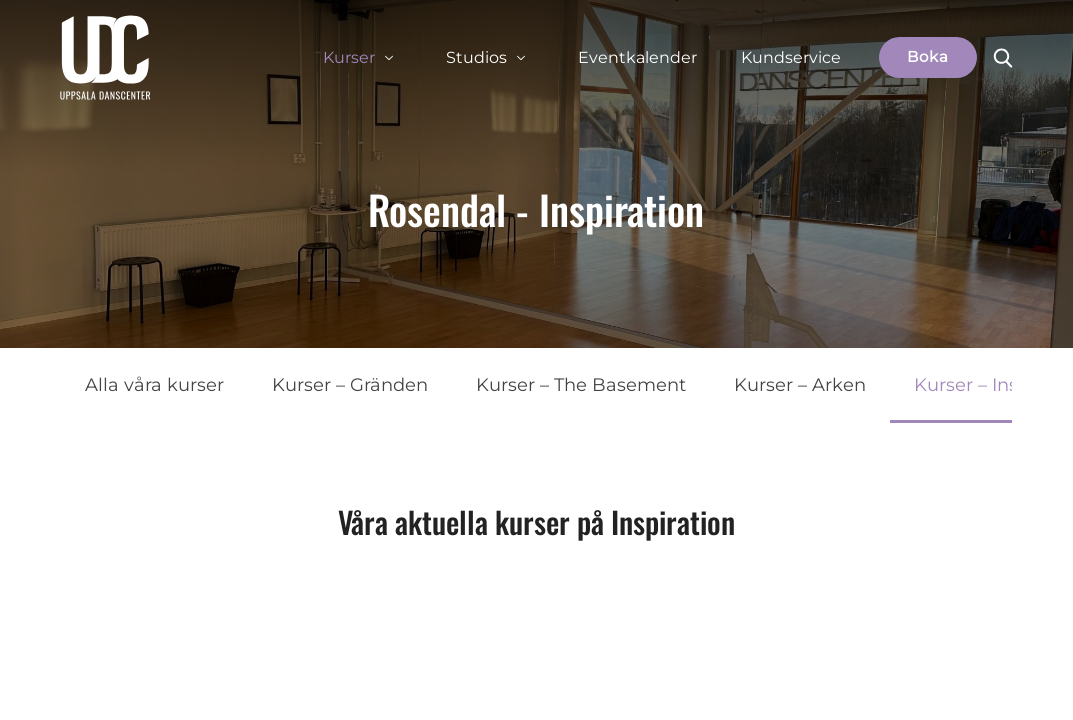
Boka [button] (928, 56)
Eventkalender (637, 57)
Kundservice (791, 57)
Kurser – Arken (800, 385)
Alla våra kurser (154, 385)
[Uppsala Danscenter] (105, 57)
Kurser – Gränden (350, 385)
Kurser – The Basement (581, 385)
